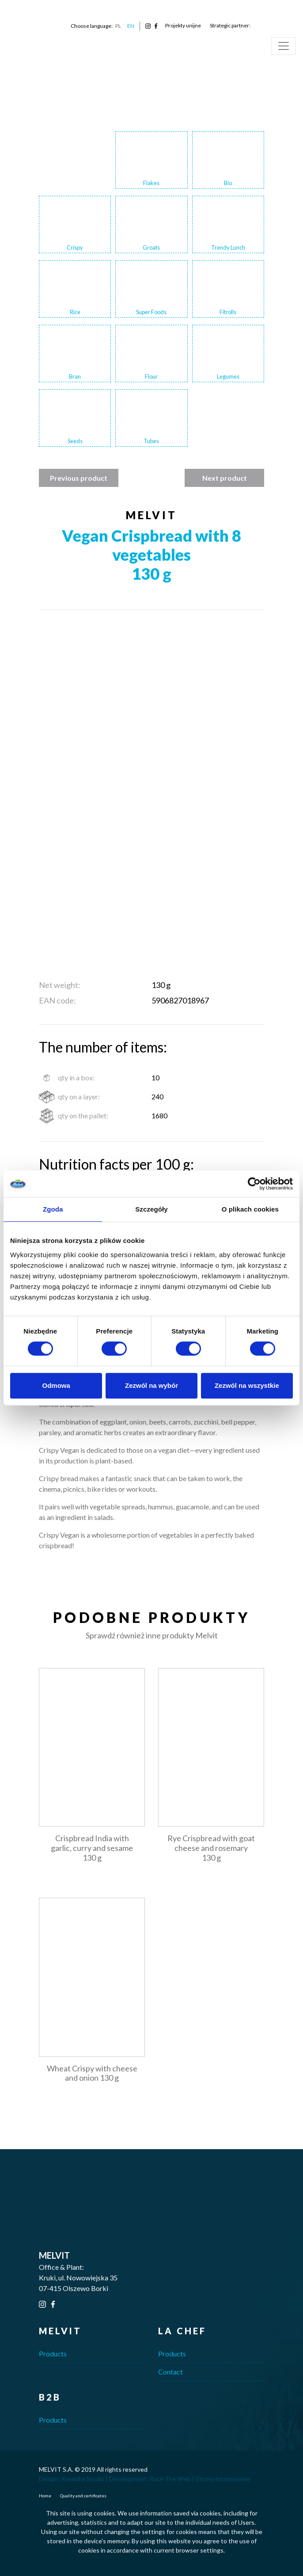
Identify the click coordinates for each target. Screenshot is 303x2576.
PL (118, 26)
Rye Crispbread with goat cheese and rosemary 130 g (211, 1847)
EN (130, 26)
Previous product (78, 478)
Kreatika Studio (82, 2478)
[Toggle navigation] (283, 46)
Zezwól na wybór (151, 1385)
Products (53, 2353)
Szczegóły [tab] (151, 1209)
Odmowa (56, 1385)
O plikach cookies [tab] (250, 1209)
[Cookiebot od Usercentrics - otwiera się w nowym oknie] (254, 1183)
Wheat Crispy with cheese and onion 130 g (92, 2073)
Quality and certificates (83, 2495)
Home (45, 2495)
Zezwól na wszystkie (247, 1385)
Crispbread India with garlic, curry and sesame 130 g (92, 1847)
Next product (224, 478)
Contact (170, 2371)
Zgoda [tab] (53, 1209)
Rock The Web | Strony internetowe (200, 2478)
